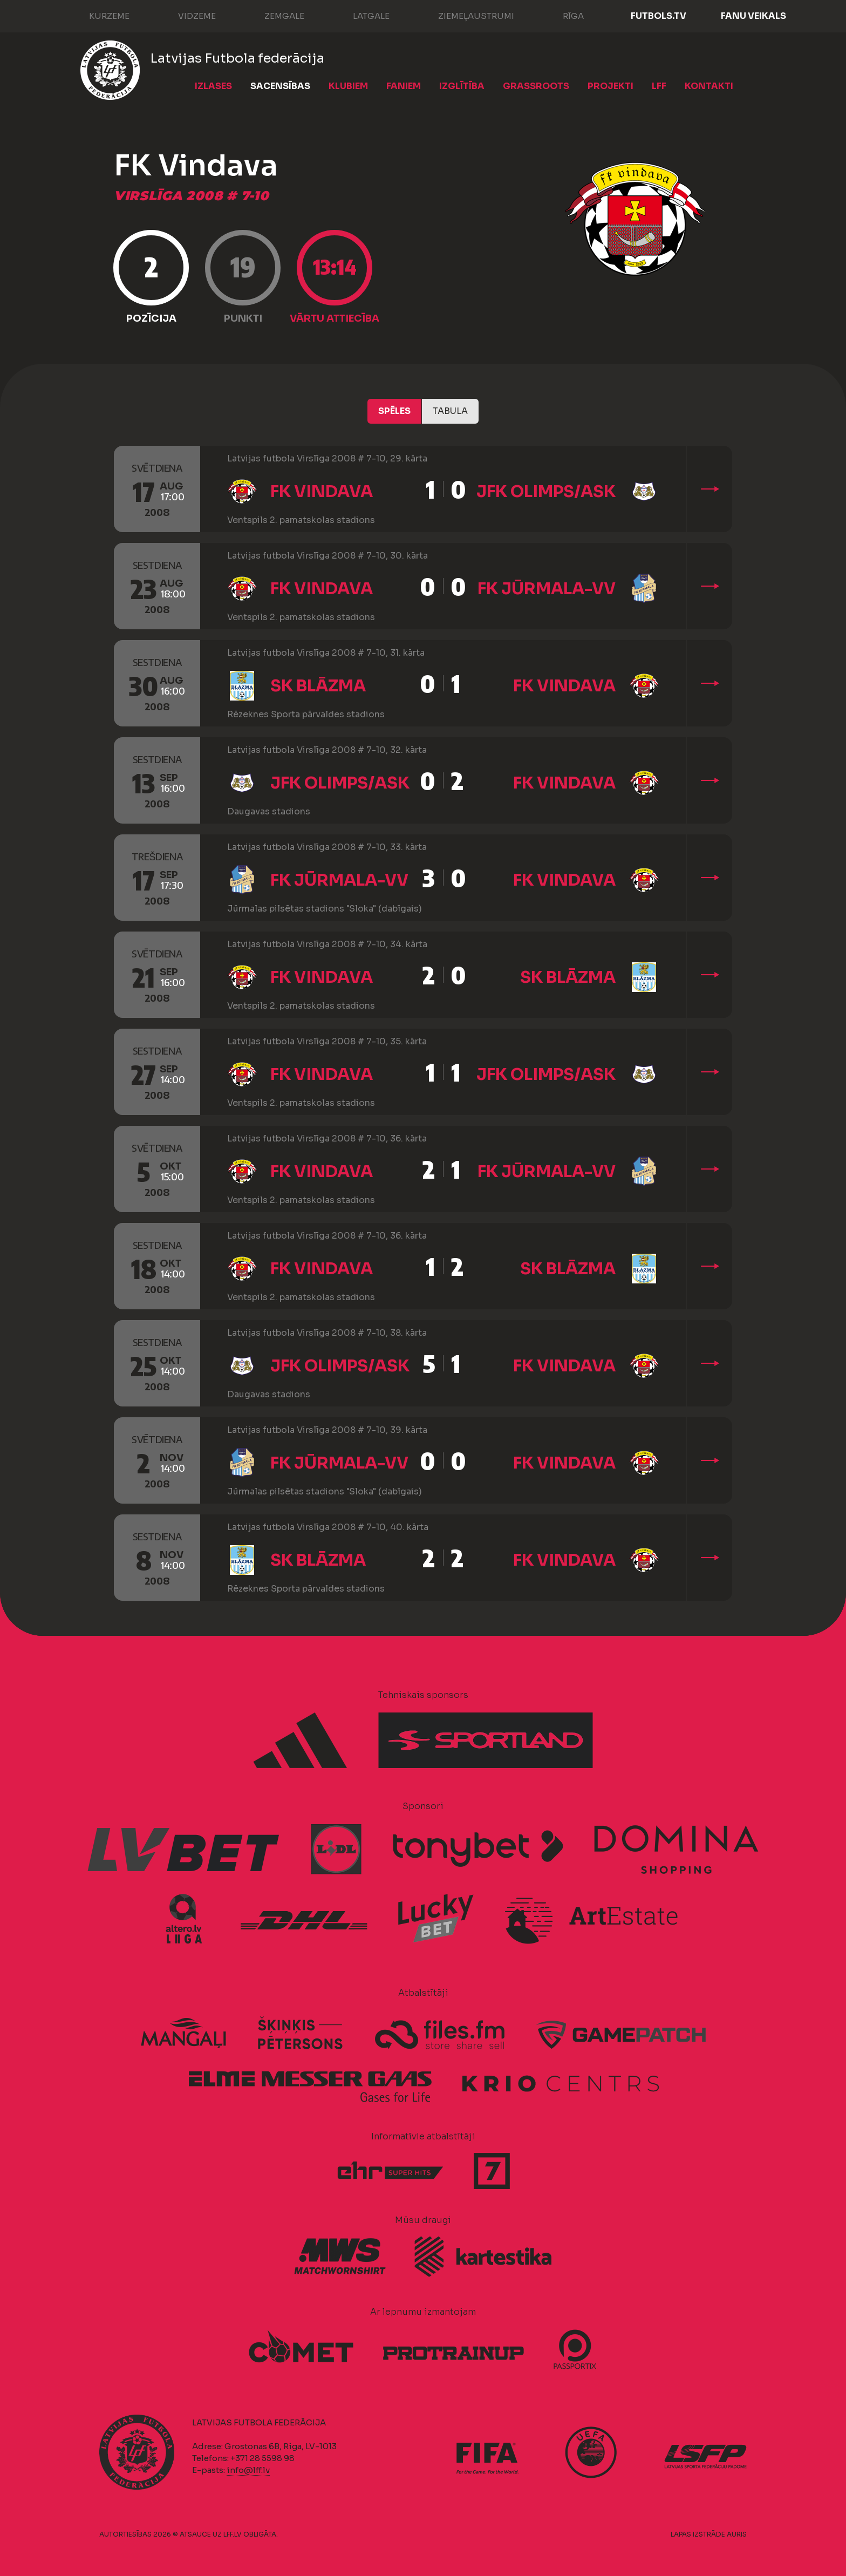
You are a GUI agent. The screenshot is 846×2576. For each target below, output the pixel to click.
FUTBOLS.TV (658, 16)
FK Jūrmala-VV (546, 589)
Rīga (562, 15)
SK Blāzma (318, 686)
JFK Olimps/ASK (546, 491)
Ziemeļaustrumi (465, 15)
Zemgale (273, 15)
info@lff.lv (248, 2470)
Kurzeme (98, 15)
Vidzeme (186, 15)
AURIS (737, 2534)
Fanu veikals (753, 16)
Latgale (360, 15)
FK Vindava (321, 491)
